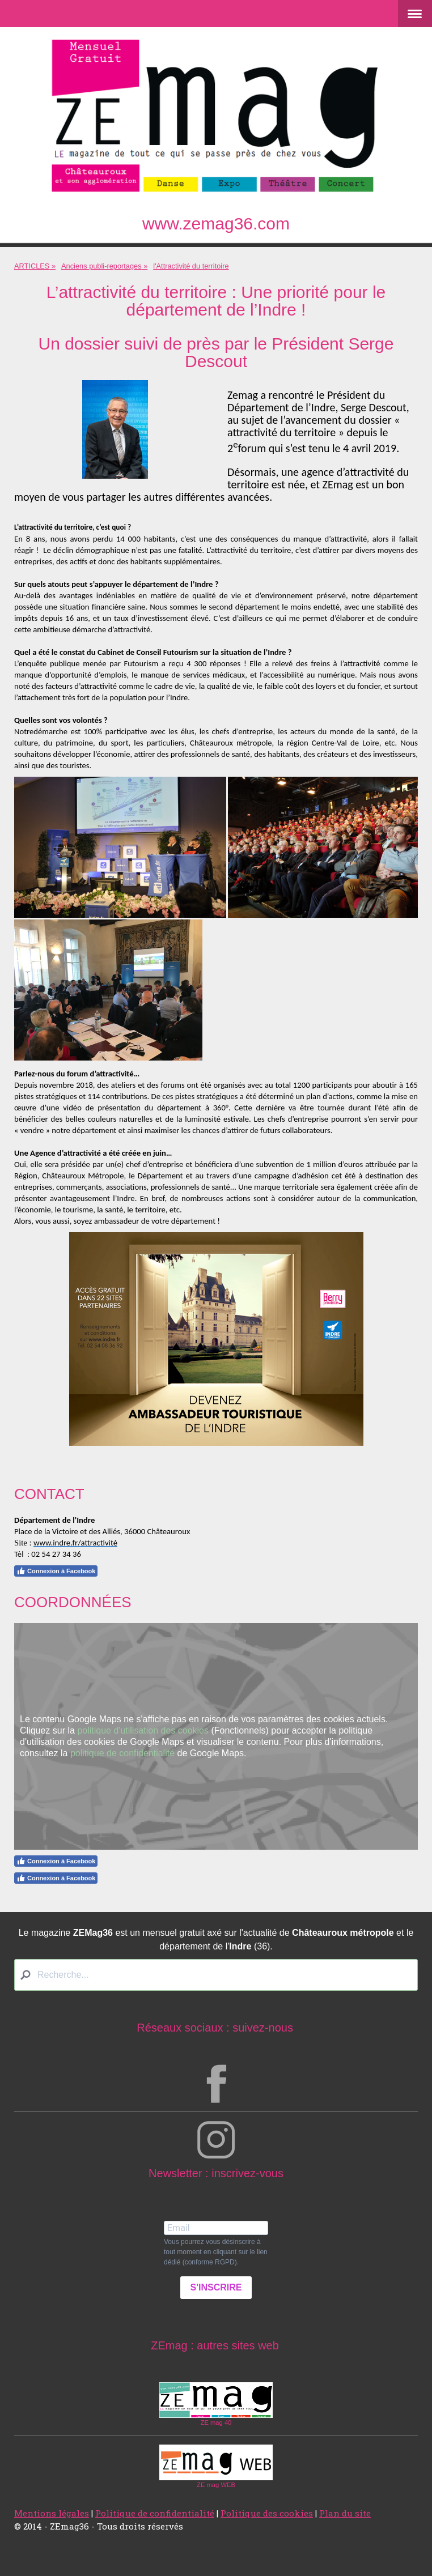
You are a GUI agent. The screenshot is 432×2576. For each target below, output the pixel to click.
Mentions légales (51, 2513)
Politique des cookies (267, 2513)
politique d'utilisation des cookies (143, 1730)
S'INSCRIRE (216, 2287)
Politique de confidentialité (154, 2513)
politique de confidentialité (122, 1753)
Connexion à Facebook (55, 1571)
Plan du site (345, 2513)
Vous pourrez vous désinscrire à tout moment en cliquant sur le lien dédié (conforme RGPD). (216, 2252)
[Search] (216, 1975)
